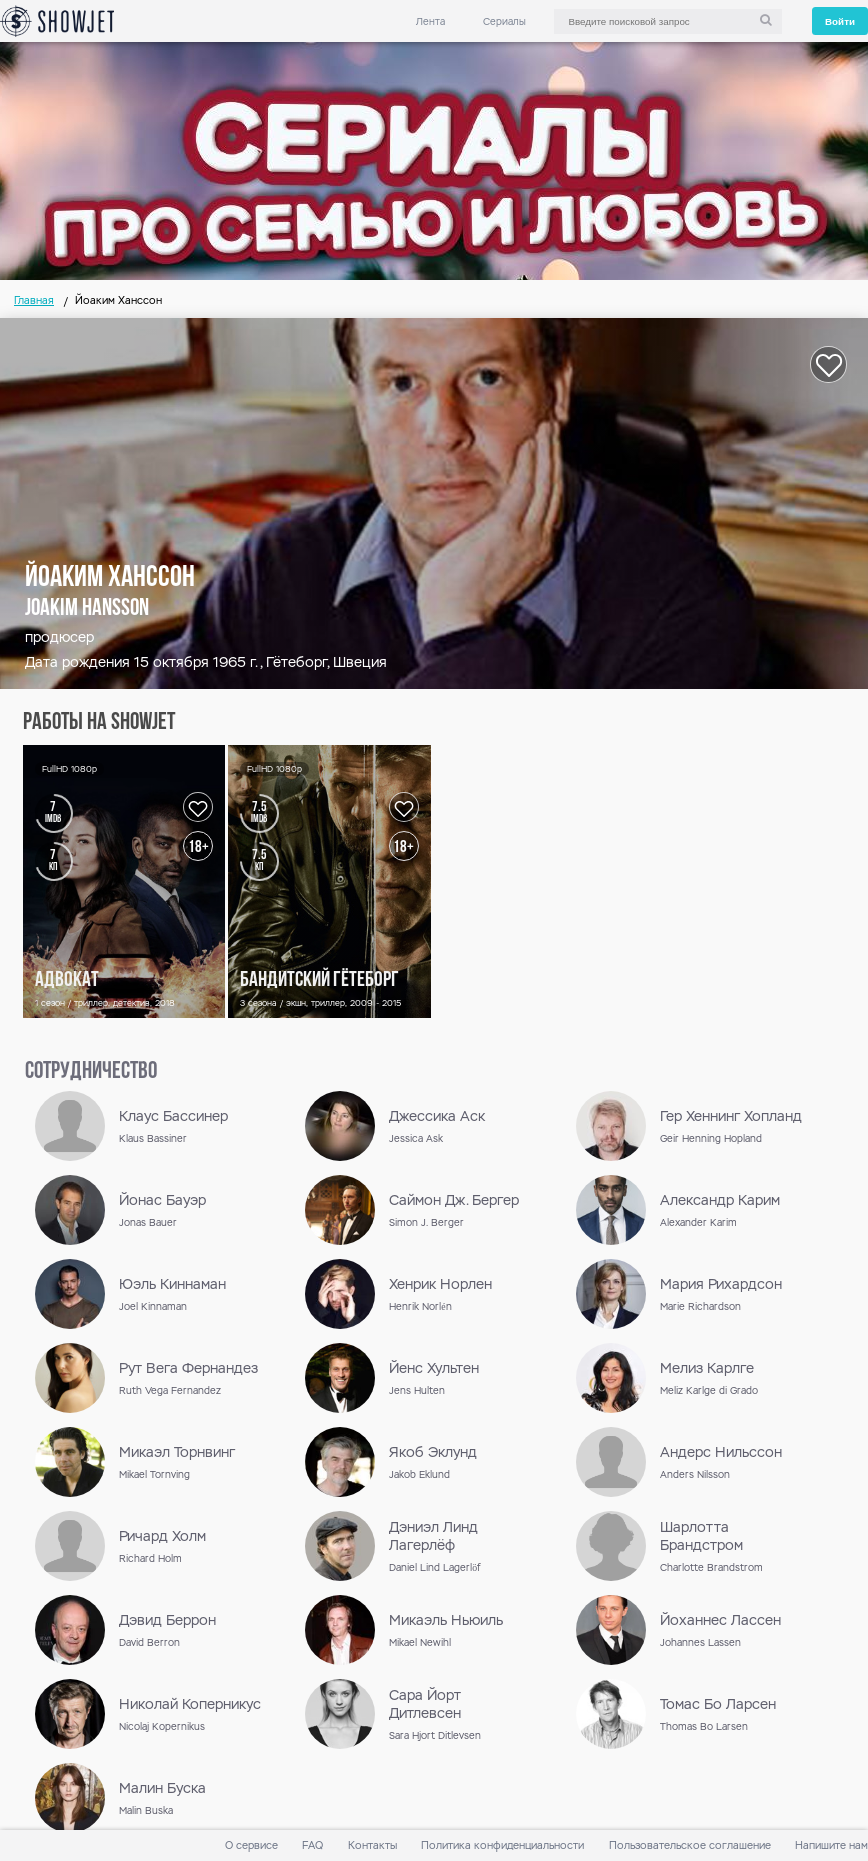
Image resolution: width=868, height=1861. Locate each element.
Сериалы (504, 21)
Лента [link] (430, 21)
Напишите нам (831, 1845)
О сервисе (251, 1845)
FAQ (312, 1845)
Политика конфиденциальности (502, 1845)
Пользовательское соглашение (690, 1845)
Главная (34, 300)
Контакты (372, 1845)
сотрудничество (91, 1072)
